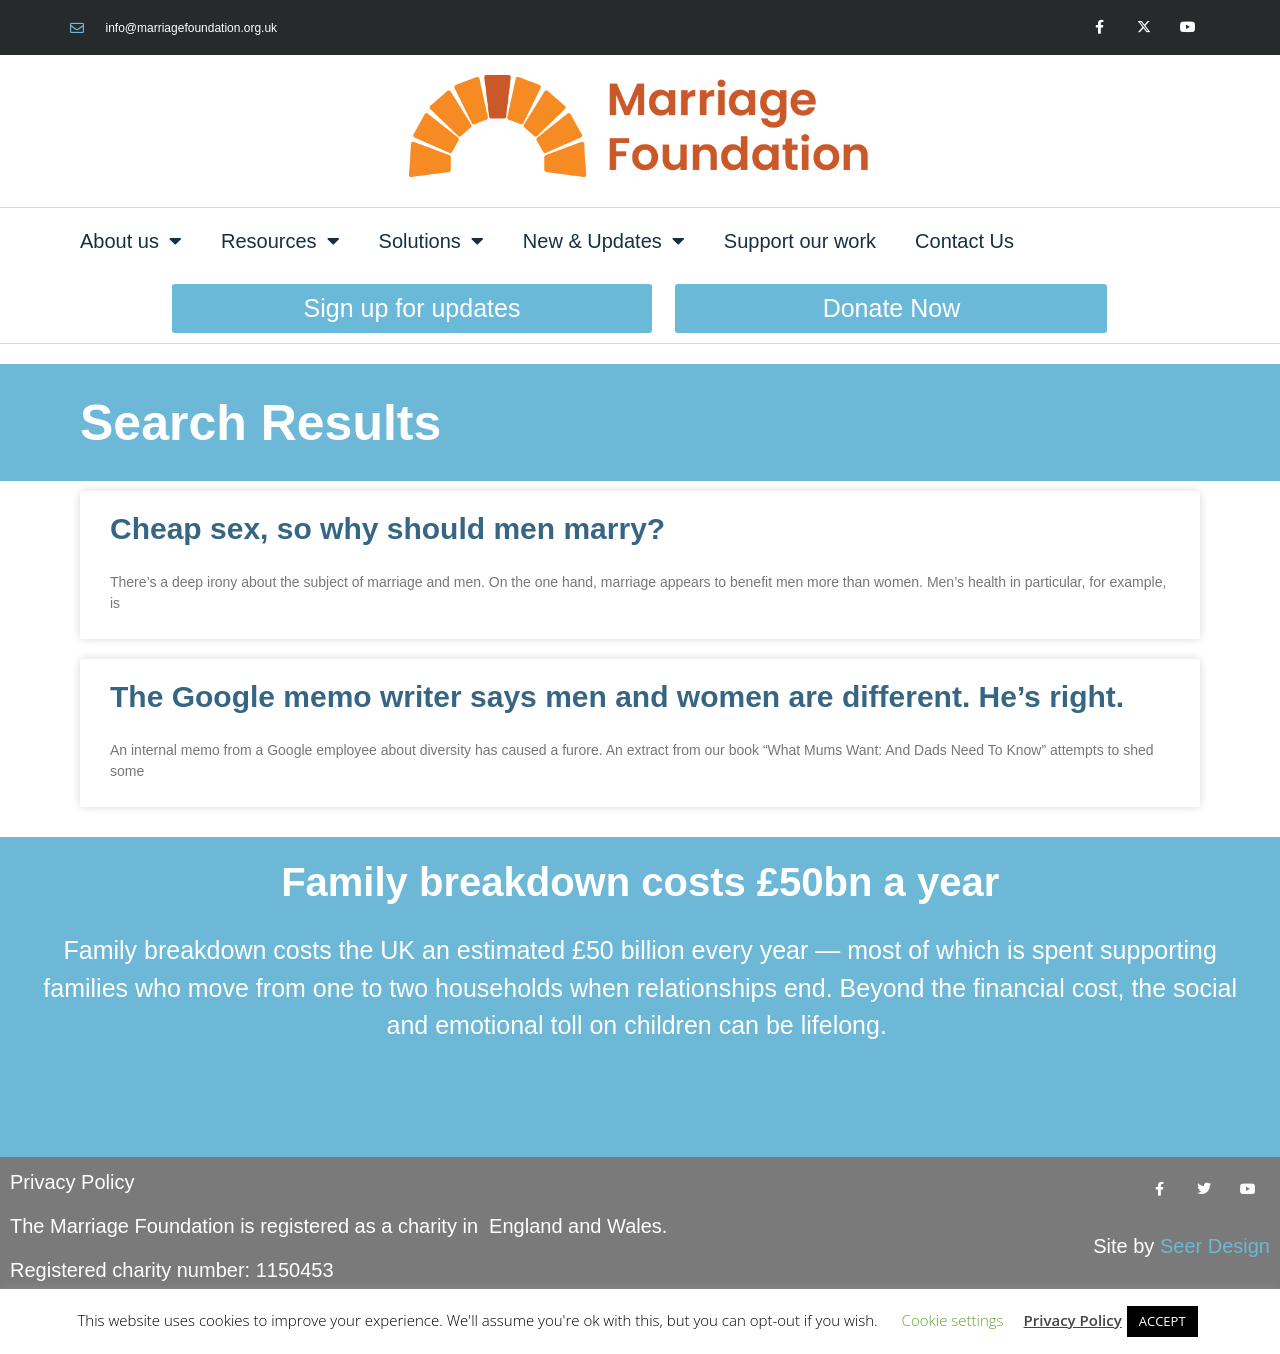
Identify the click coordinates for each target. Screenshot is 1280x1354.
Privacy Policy (72, 1182)
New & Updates (604, 241)
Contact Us (964, 241)
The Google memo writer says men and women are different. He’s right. (617, 696)
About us (131, 241)
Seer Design (1215, 1246)
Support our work (800, 241)
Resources (280, 241)
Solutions (431, 241)
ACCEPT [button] (1162, 1321)
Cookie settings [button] (953, 1320)
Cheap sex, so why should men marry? (387, 528)
